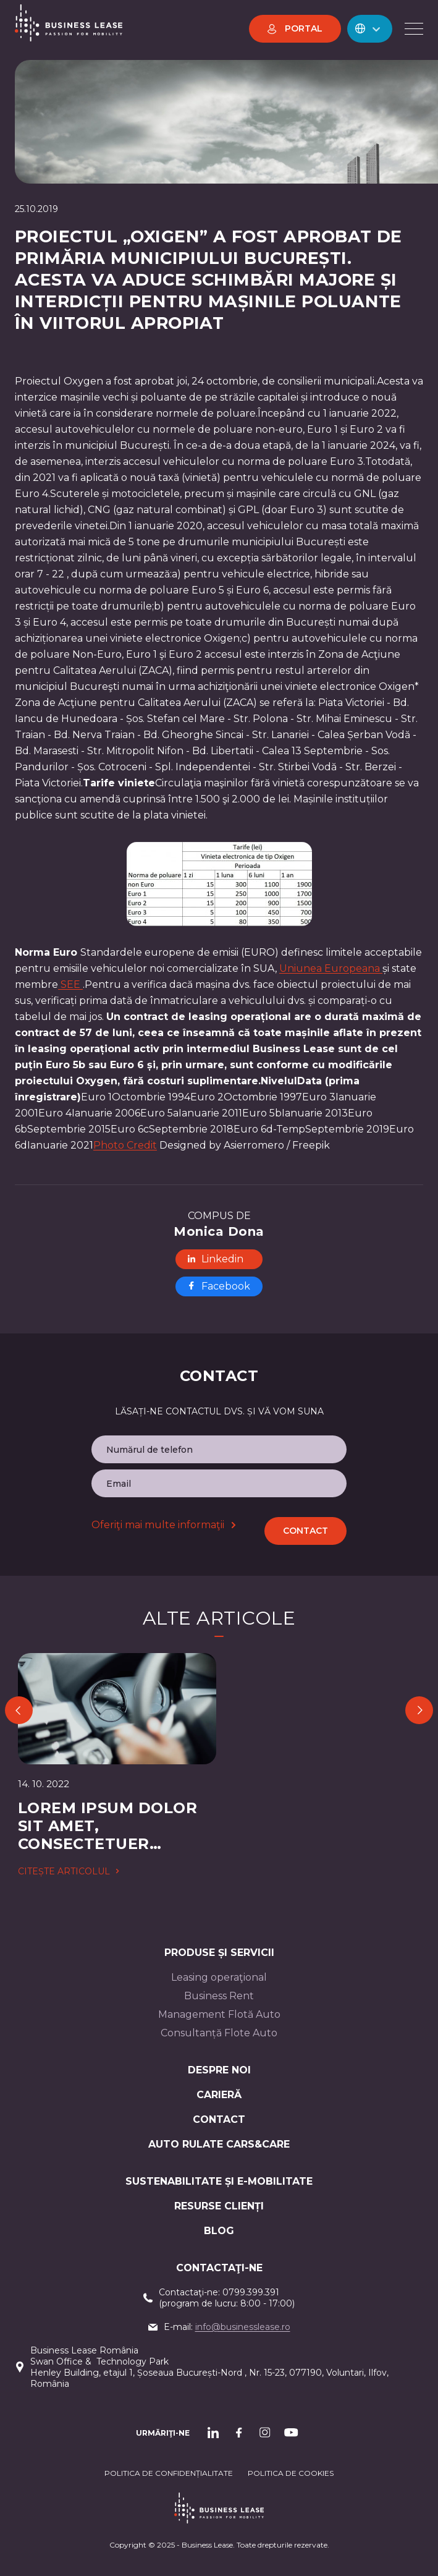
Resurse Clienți (219, 2206)
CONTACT (219, 2119)
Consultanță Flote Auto (219, 2033)
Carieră (219, 2095)
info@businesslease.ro (242, 2326)
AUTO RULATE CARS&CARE (219, 2144)
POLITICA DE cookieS (291, 2473)
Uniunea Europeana (330, 968)
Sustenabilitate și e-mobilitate (219, 2181)
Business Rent (219, 1996)
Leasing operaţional (219, 1977)
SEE (70, 984)
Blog (219, 2231)
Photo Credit (125, 1145)
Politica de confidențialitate (168, 2473)
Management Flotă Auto (219, 2014)
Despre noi (219, 2070)
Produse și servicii (219, 1952)
